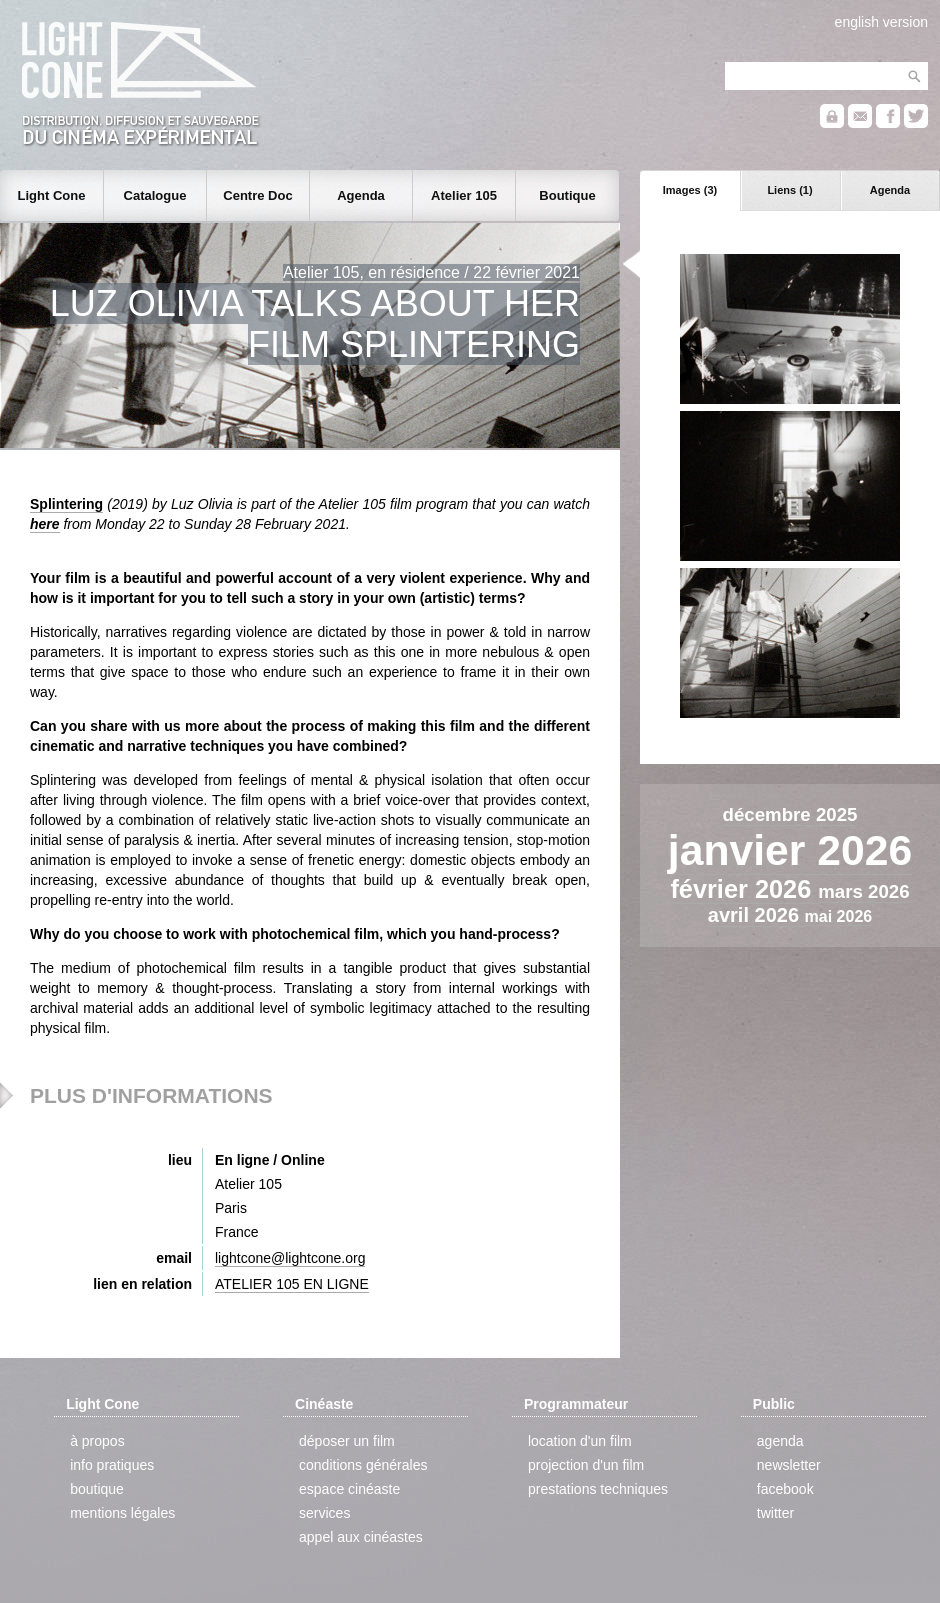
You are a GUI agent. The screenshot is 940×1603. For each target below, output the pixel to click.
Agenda (890, 190)
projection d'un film (586, 1465)
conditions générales (363, 1465)
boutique (97, 1489)
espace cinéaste (349, 1489)
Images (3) (690, 190)
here (45, 524)
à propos (97, 1441)
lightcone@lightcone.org (290, 1258)
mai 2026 (839, 916)
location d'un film (580, 1441)
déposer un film (347, 1441)
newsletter (789, 1465)
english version (881, 22)
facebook (785, 1489)
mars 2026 (863, 891)
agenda (780, 1441)
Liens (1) (789, 190)
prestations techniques (598, 1489)
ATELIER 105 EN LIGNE (292, 1284)
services (324, 1513)
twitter (775, 1513)
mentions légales (122, 1513)
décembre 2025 (790, 814)
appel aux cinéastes (361, 1537)
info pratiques (112, 1465)
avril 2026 (756, 915)
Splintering (66, 504)
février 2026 (744, 889)
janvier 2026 (790, 850)
